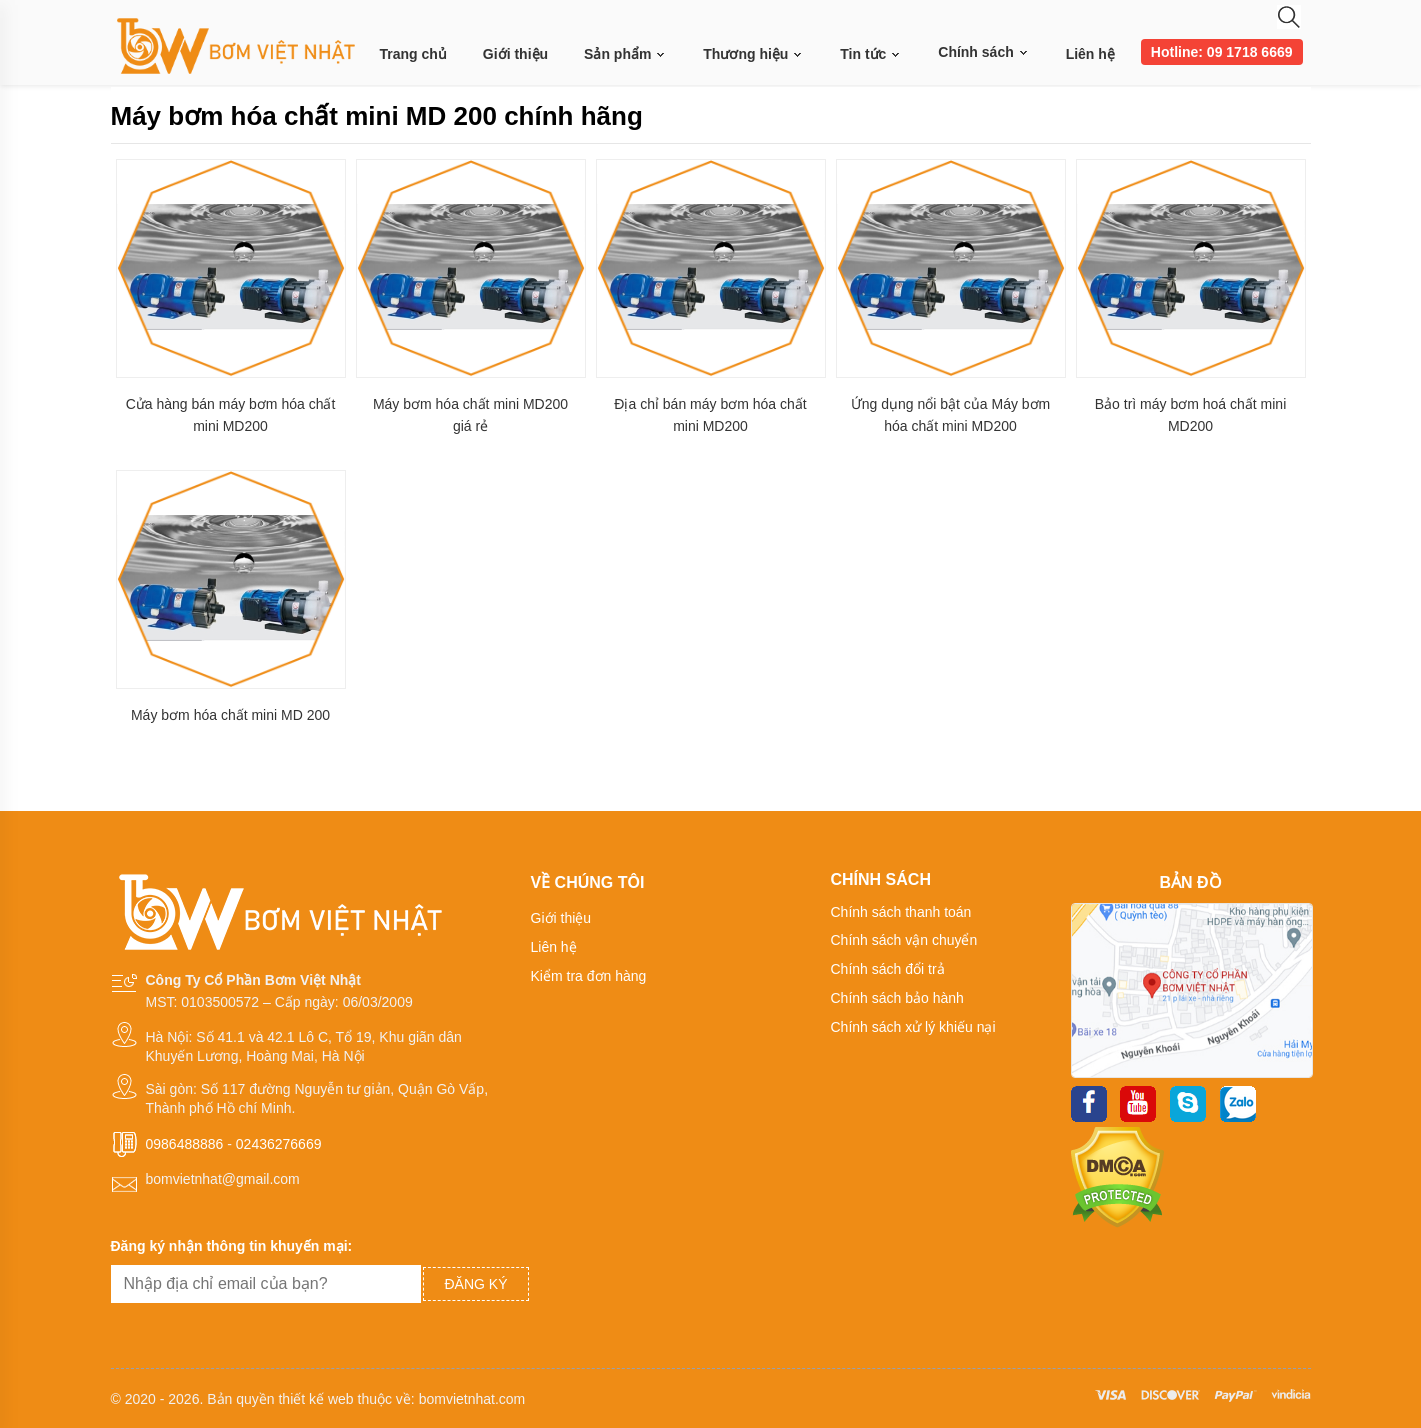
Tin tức (871, 54)
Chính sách (983, 52)
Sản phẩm (625, 54)
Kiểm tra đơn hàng (589, 976)
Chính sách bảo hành (897, 998)
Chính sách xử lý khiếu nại (913, 1027)
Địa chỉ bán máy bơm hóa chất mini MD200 (710, 415)
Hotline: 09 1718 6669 (1222, 52)
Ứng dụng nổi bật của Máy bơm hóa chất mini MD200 (951, 415)
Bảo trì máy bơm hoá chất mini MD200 (1191, 415)
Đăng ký (475, 1284)
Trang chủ (413, 54)
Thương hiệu (753, 54)
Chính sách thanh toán (901, 912)
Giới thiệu (515, 54)
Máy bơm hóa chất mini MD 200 (230, 715)
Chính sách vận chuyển (904, 940)
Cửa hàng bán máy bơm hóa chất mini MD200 (231, 415)
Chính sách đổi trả (888, 969)
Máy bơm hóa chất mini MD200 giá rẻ (470, 415)
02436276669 (279, 1144)
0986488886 (185, 1144)
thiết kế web (315, 1399)
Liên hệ (1090, 54)
